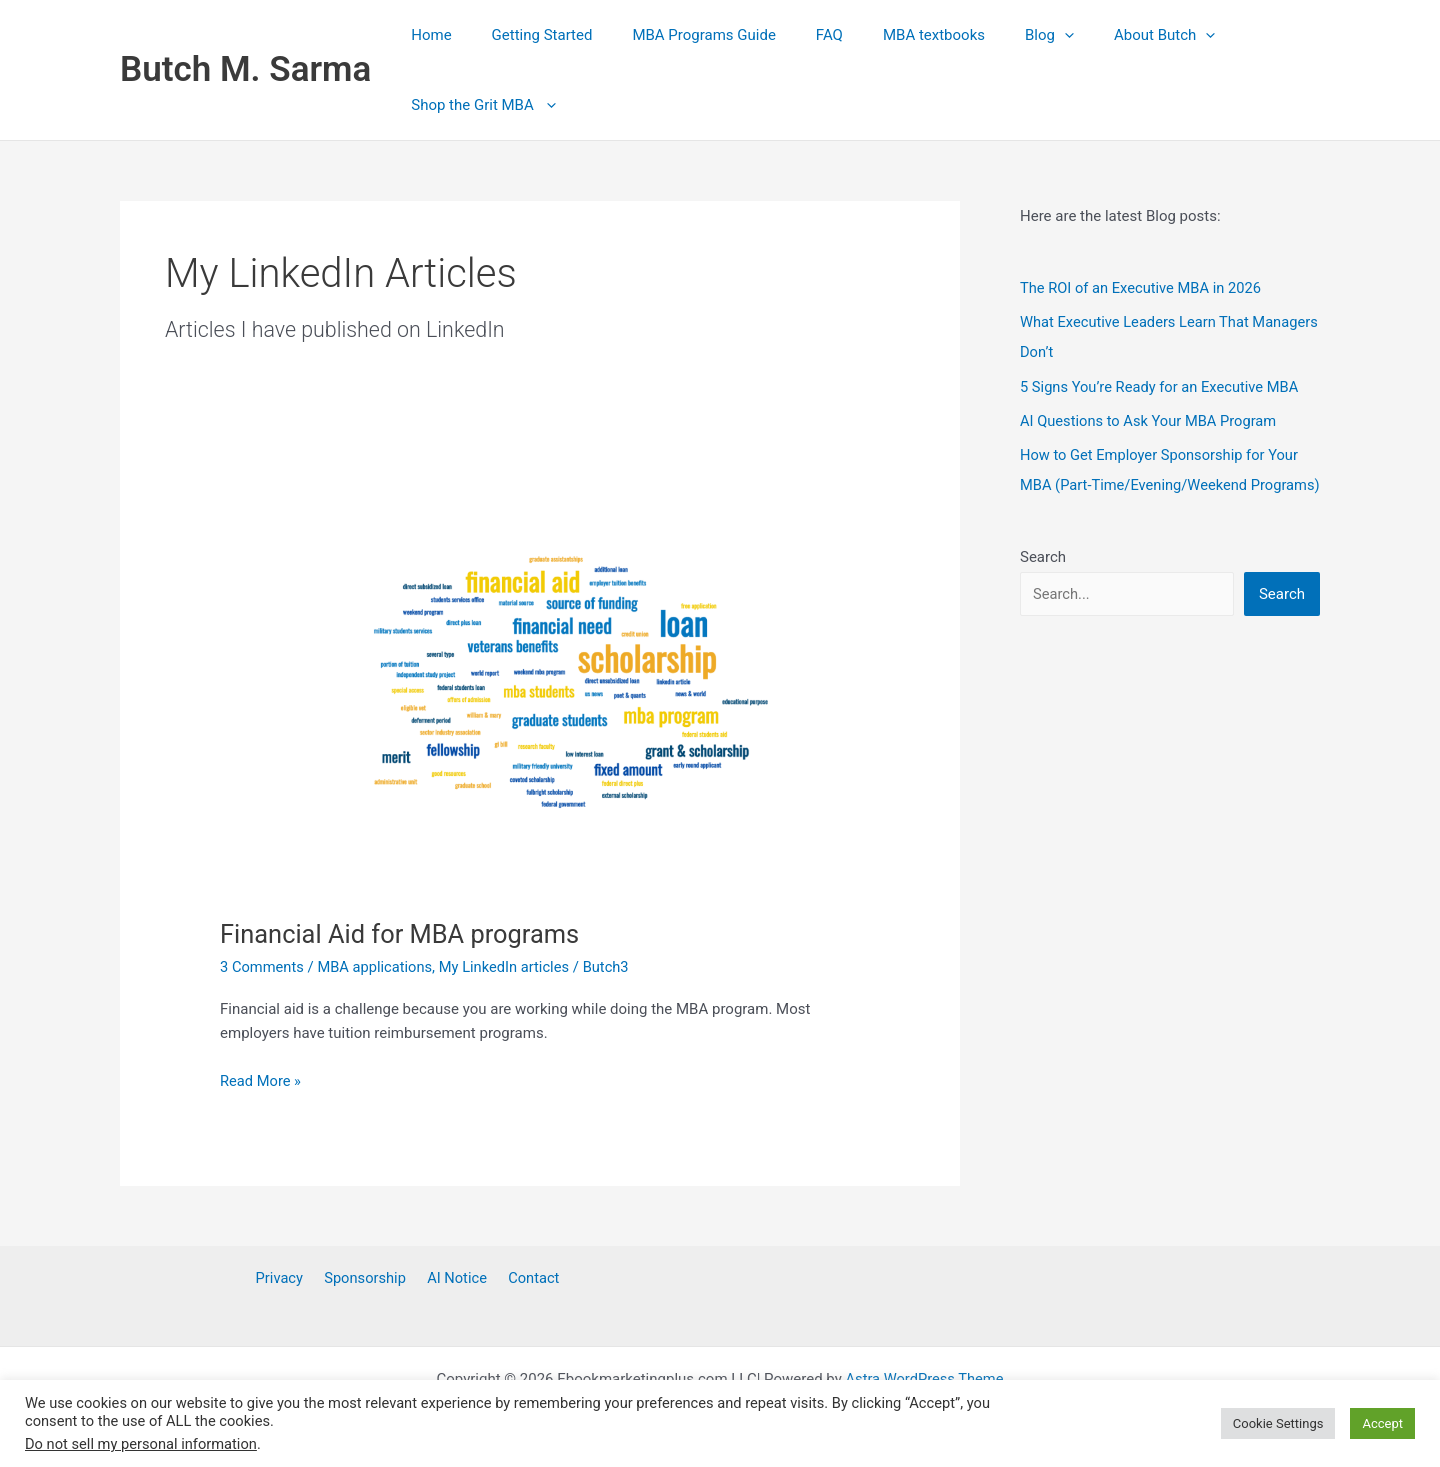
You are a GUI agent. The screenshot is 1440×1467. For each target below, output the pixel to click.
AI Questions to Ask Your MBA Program (1151, 419)
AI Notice (454, 1278)
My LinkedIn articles (509, 967)
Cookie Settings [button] (1278, 1423)
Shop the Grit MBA (478, 105)
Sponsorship (368, 1278)
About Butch (1099, 35)
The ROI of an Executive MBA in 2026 (1143, 288)
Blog (994, 35)
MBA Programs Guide (678, 35)
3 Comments (263, 967)
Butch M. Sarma (245, 69)
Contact (526, 1278)
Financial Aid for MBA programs (403, 934)
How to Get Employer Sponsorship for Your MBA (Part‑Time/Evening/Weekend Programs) (1162, 483)
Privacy (286, 1278)
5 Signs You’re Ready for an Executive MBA (1162, 386)
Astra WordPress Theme (925, 1379)
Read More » (261, 1081)
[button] (1009, 35)
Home (426, 35)
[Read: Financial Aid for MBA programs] (540, 683)
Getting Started (527, 35)
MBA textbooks (889, 35)
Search (1043, 585)
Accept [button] (1382, 1423)
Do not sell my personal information (141, 1444)
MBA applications (377, 967)
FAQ (794, 35)
